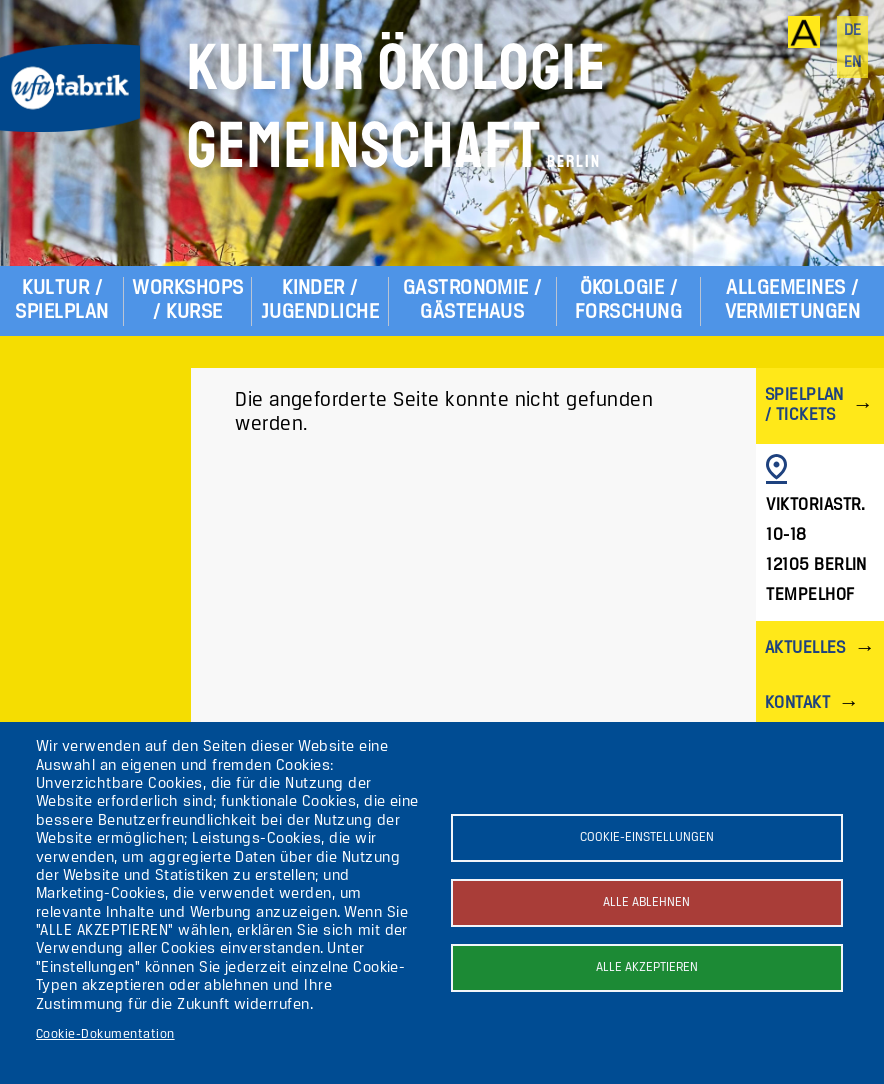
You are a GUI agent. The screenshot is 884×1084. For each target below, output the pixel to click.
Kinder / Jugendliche (320, 300)
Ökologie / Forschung (628, 300)
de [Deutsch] (853, 31)
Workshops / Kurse (187, 300)
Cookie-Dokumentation (105, 1034)
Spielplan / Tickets (804, 405)
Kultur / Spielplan (61, 300)
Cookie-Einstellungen (647, 837)
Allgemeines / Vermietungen (793, 300)
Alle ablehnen (646, 902)
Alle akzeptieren (647, 967)
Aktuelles (805, 648)
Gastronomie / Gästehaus (472, 300)
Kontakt (797, 703)
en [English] (853, 63)
